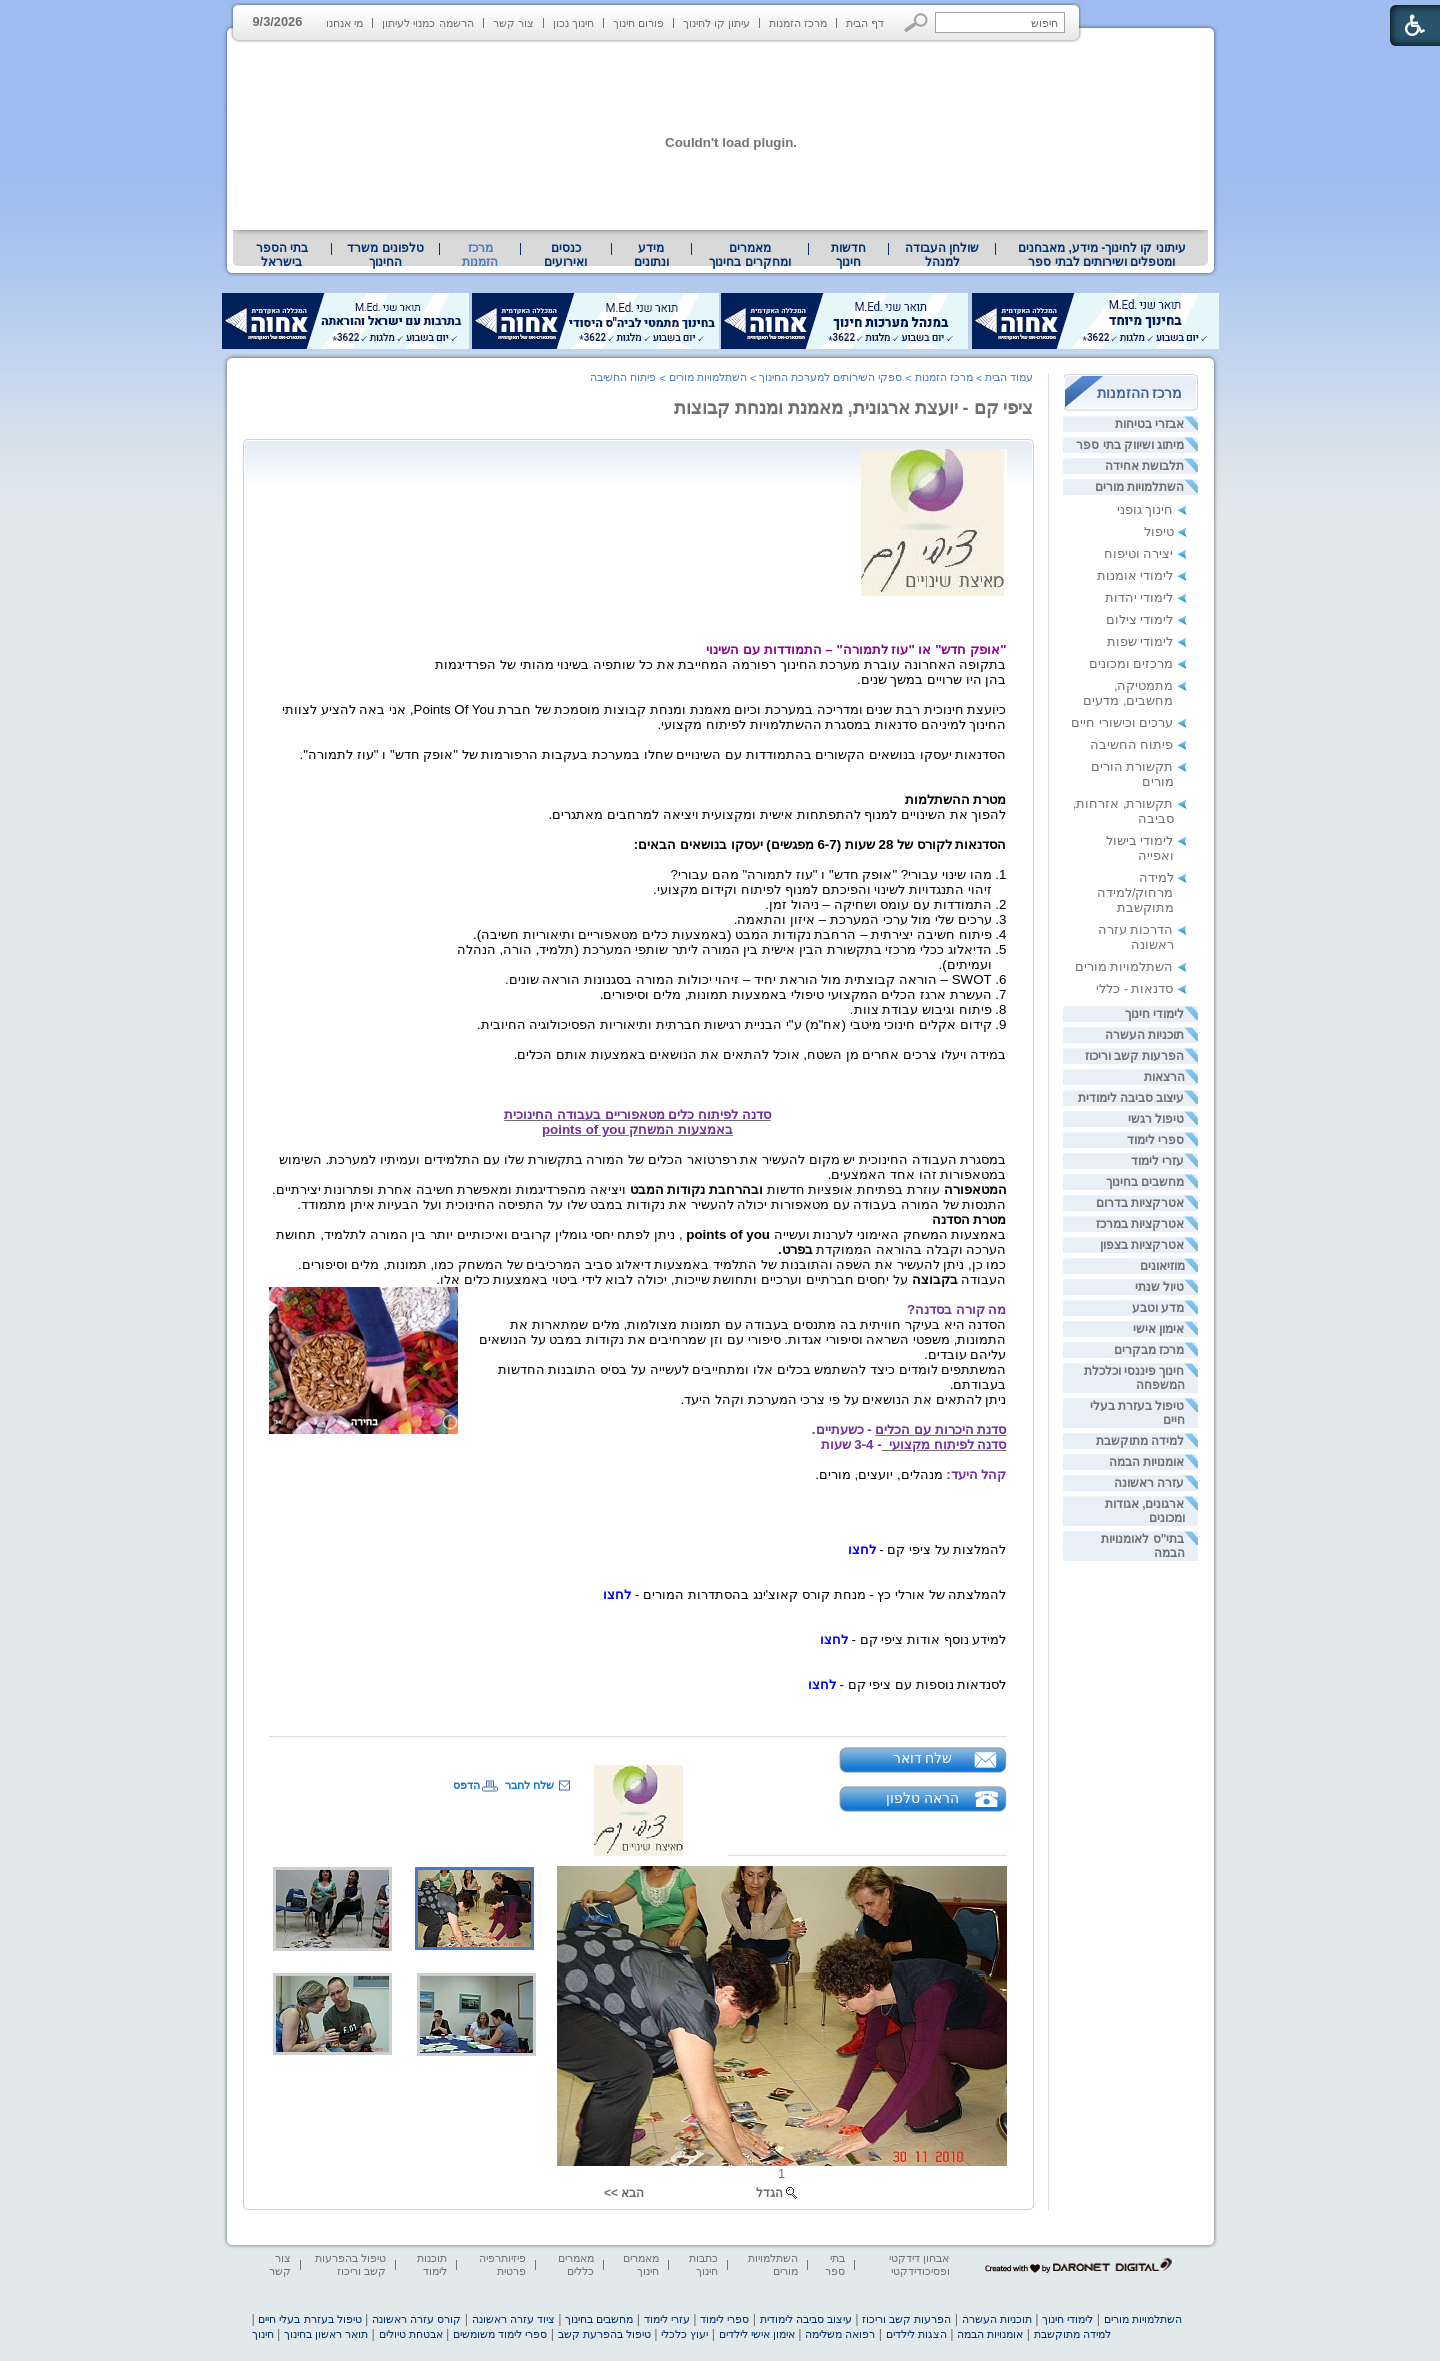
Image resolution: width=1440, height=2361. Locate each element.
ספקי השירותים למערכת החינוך (830, 377)
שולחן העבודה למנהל (942, 255)
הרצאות (1164, 1077)
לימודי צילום (1140, 619)
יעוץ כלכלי (684, 2334)
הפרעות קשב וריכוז (1135, 1056)
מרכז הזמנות (798, 23)
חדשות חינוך (848, 255)
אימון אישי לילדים (757, 2334)
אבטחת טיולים (411, 2334)
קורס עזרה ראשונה (416, 2319)
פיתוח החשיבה (1132, 744)
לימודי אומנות (1135, 575)
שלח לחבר (529, 1785)
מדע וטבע (1158, 1308)
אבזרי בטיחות (1149, 424)
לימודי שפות (1140, 641)
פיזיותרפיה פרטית (502, 2264)
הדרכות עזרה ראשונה (1136, 937)
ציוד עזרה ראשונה (513, 2319)
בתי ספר (835, 2264)
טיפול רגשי (1156, 1119)
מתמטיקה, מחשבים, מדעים (1128, 693)
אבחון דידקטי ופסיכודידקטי (919, 2264)
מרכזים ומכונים (1131, 663)
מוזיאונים (1162, 1266)
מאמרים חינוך (641, 2264)
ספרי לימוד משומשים (500, 2334)
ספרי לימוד (1155, 1140)
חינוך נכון (573, 23)
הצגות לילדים (916, 2334)
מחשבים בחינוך (1145, 1182)
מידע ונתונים (651, 255)
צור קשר (513, 23)
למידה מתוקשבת (1140, 1441)
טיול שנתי (1159, 1287)
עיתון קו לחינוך (716, 23)
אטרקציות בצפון (1142, 1245)
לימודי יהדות (1139, 597)
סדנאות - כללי (1134, 988)
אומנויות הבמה (1146, 1462)
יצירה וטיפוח (1139, 553)
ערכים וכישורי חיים (1122, 722)
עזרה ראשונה (1149, 1483)
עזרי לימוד (1157, 1161)
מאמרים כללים (576, 2264)
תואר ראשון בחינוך (326, 2334)
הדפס (466, 1785)
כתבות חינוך (703, 2264)
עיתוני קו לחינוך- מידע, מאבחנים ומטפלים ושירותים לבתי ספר (1102, 255)
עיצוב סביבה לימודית (1131, 1098)
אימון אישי (1158, 1329)
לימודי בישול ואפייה (1140, 848)
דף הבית (865, 23)
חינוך (263, 2334)
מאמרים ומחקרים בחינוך (749, 255)
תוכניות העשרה (1144, 1035)
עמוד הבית (1009, 377)
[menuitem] (1101, 255)
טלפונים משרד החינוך (385, 255)
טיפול (1159, 531)
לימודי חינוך (1154, 1014)
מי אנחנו (344, 23)
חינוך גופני (1145, 509)
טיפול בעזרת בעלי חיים (309, 2319)
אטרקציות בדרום (1140, 1203)
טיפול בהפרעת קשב (604, 2334)
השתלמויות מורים (1139, 487)
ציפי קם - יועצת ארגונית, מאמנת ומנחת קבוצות (854, 408)
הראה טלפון (922, 1798)
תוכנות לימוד (432, 2264)
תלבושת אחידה (1144, 466)
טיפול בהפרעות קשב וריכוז (350, 2264)
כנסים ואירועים (565, 255)
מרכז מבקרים (1149, 1350)
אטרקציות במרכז (1140, 1224)
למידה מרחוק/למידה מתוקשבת (1135, 892)
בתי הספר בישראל (282, 255)
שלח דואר (923, 1758)
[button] (916, 22)
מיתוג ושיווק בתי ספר (1130, 445)
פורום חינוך (638, 23)
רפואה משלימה (840, 2334)
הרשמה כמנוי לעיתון (427, 23)
